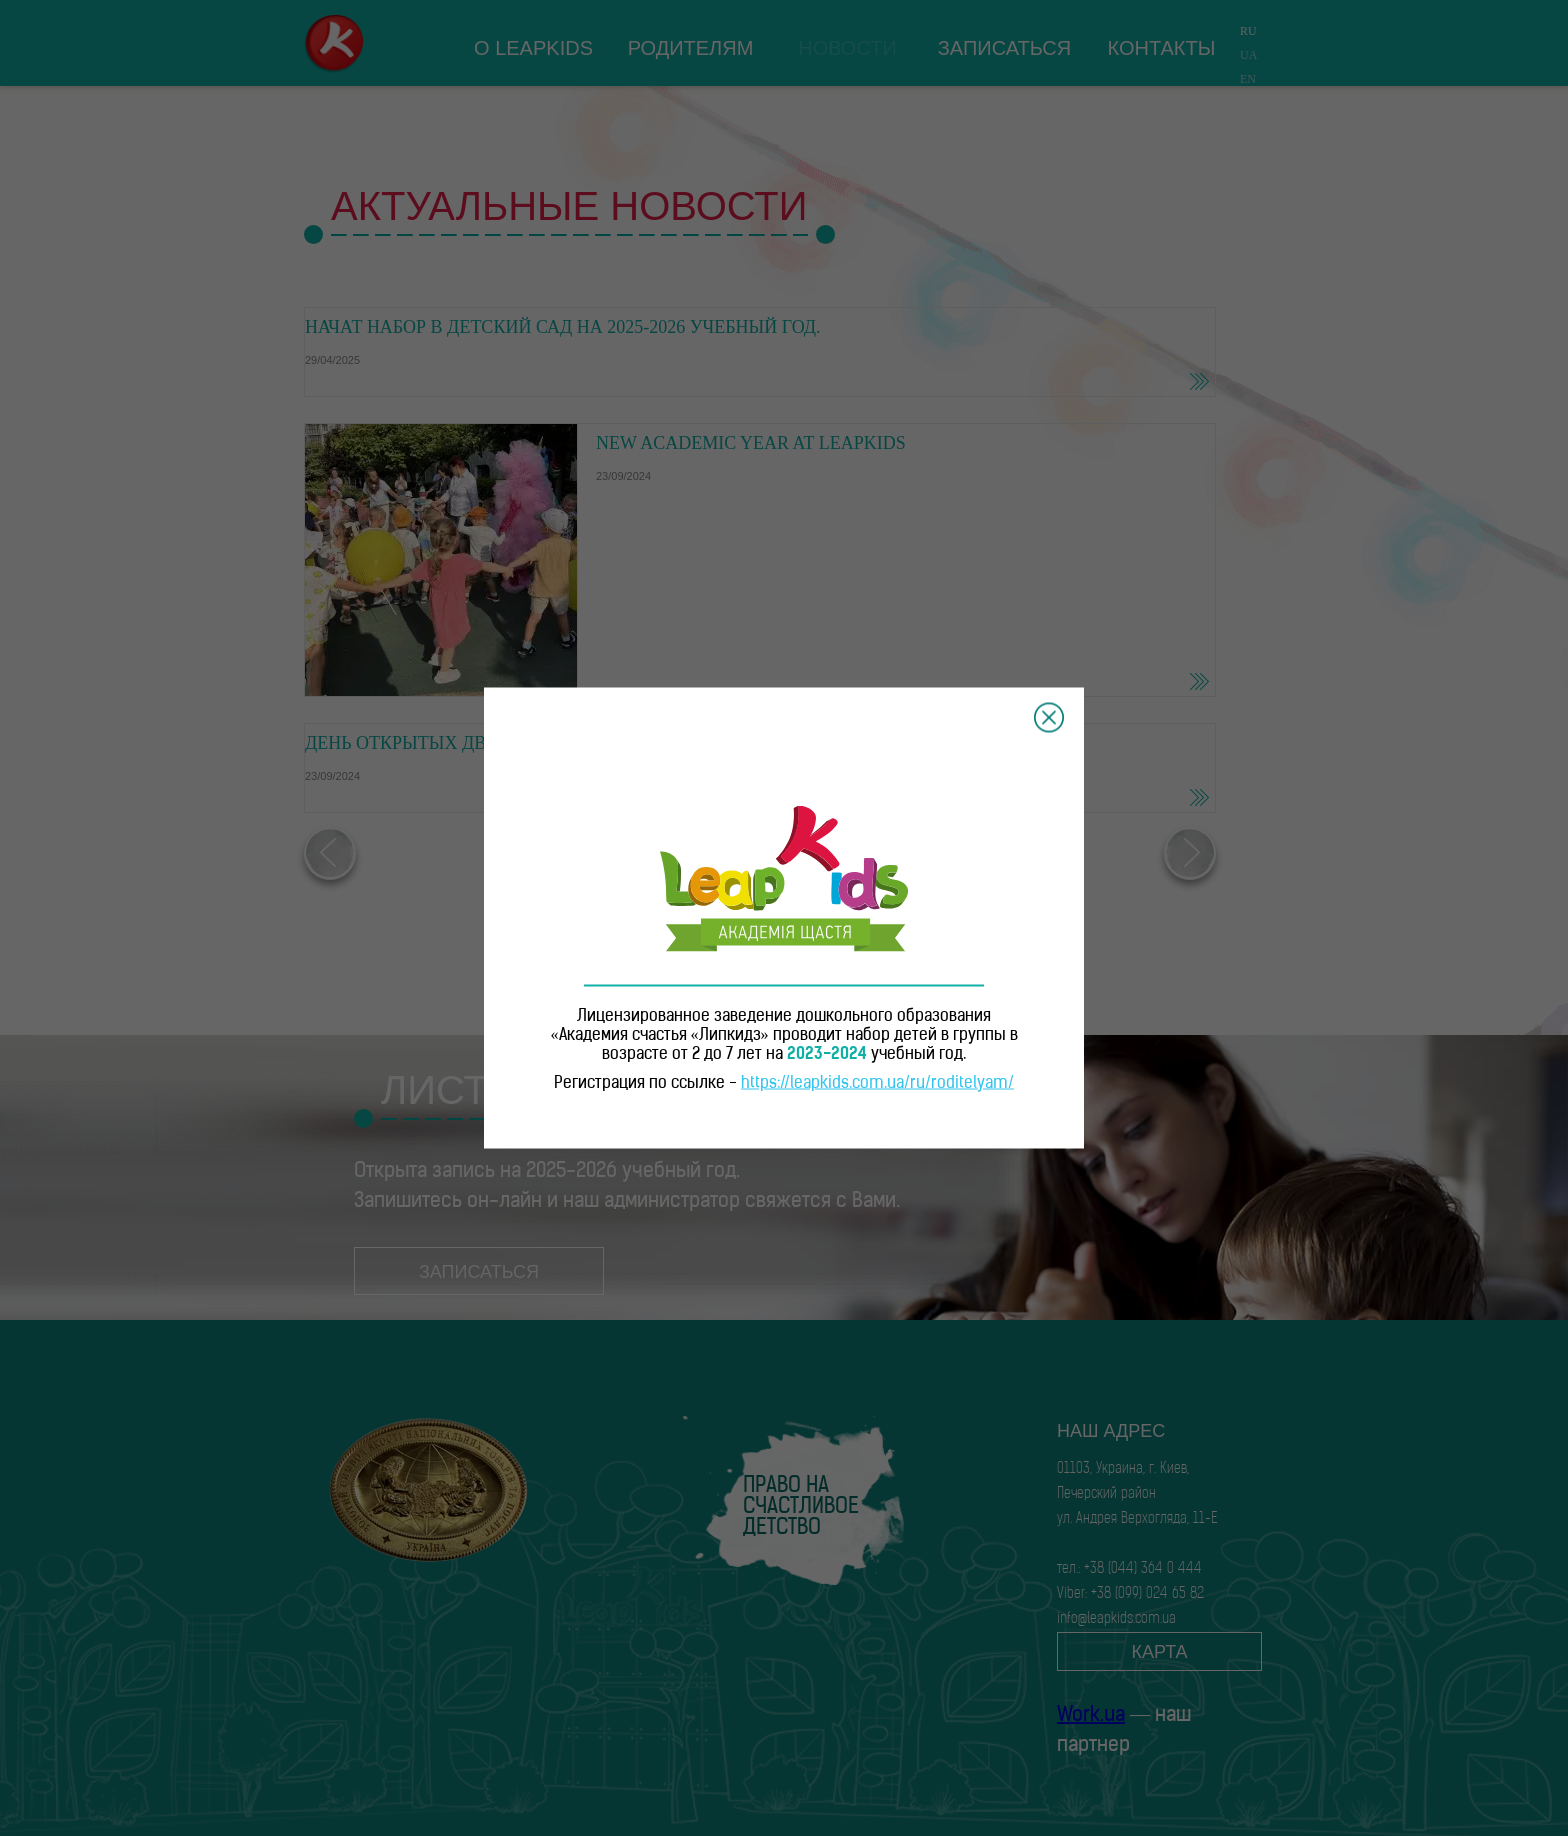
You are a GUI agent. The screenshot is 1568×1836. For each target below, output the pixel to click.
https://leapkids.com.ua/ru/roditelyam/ (877, 1084)
